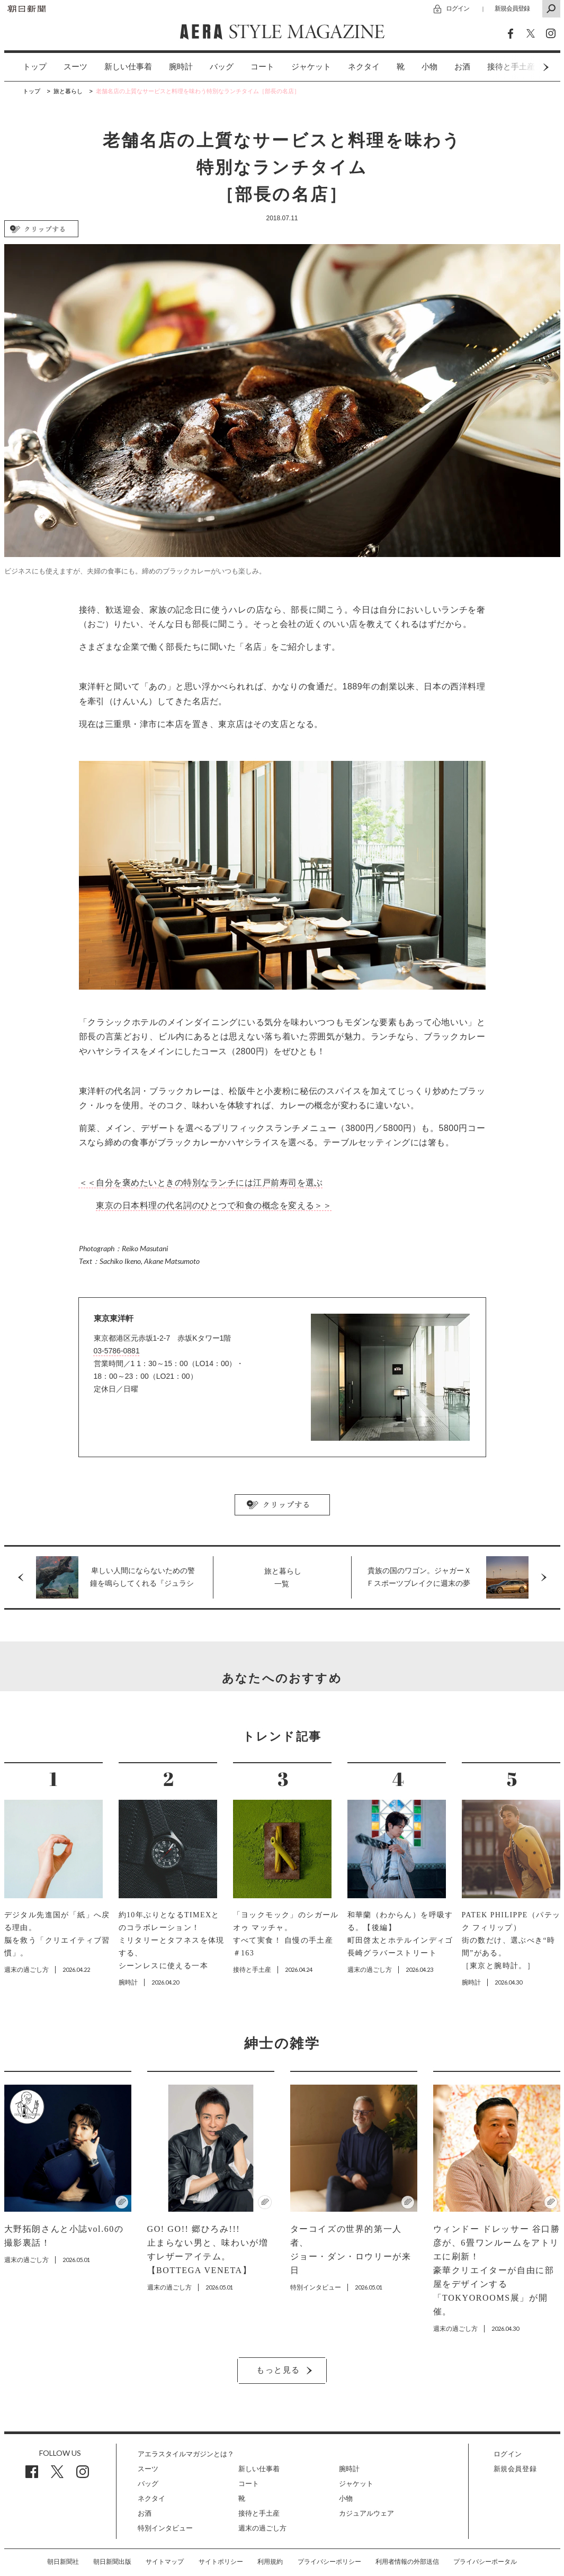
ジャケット (311, 66)
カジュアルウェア (366, 2513)
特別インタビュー (165, 2528)
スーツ (75, 66)
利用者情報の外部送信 (407, 2561)
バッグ (222, 66)
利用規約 (270, 2561)
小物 (429, 66)
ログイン (457, 8)
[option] (26, 67)
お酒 (462, 66)
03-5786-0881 (117, 1351)
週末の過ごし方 (262, 2528)
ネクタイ (364, 66)
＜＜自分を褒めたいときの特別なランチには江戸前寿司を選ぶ (201, 1182)
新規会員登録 (512, 8)
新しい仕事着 (128, 66)
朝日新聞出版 (112, 2561)
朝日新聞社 (63, 2561)
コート (262, 66)
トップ (35, 66)
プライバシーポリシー (329, 2561)
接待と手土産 (259, 2513)
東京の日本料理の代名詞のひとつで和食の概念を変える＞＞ (214, 1205)
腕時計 (181, 66)
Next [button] (525, 67)
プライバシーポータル (485, 2561)
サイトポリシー (221, 2561)
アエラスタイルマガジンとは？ (186, 2454)
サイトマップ (165, 2561)
